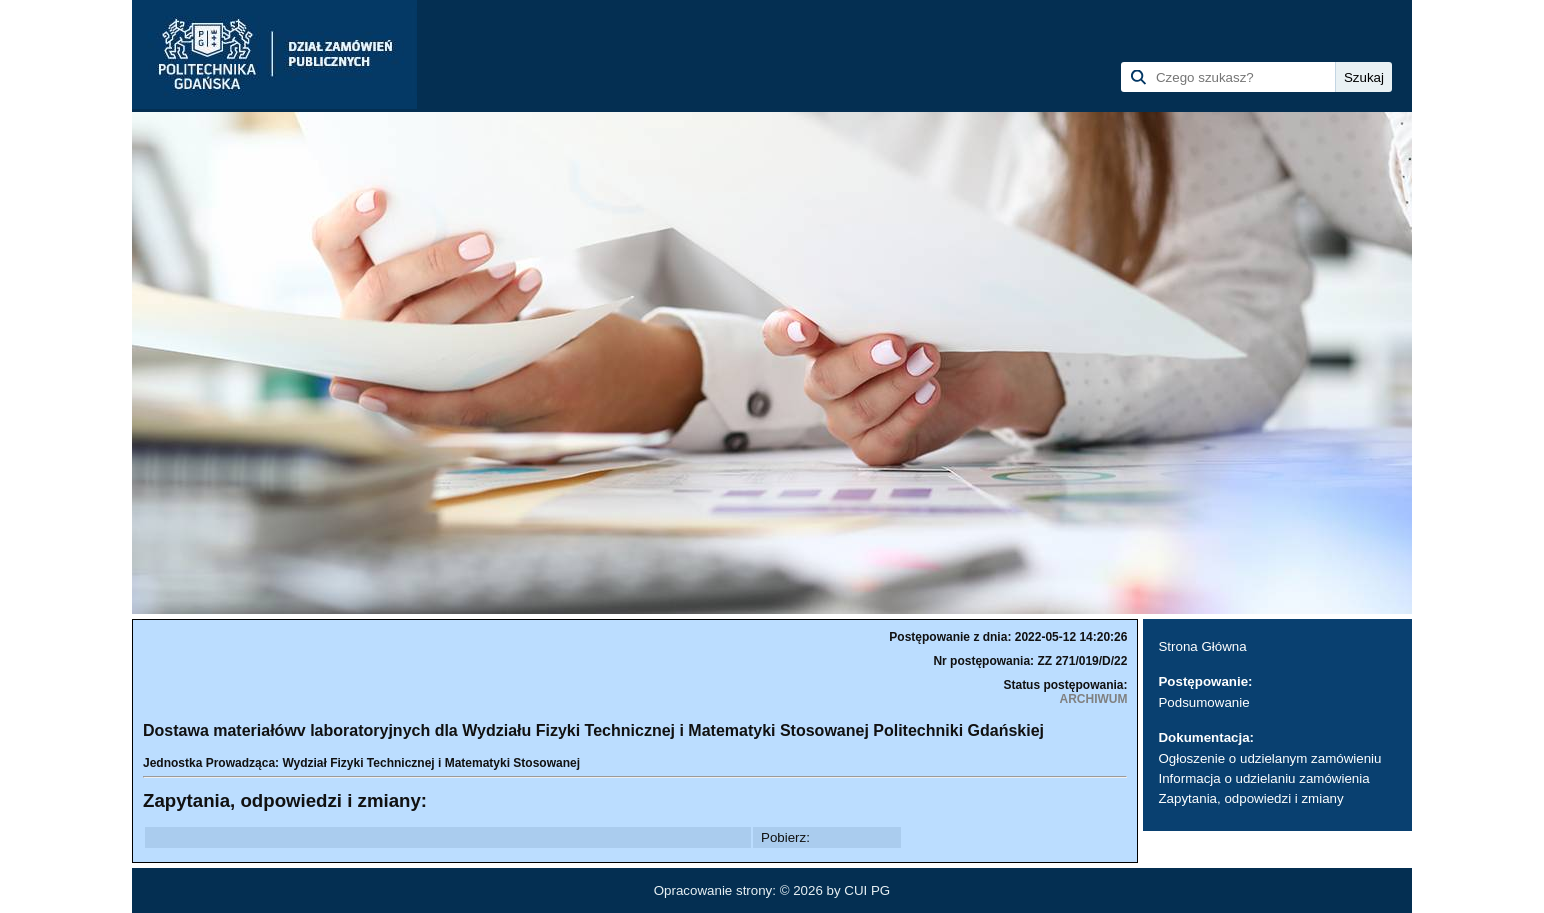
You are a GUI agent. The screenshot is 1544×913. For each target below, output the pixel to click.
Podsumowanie (1203, 702)
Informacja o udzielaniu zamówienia (1263, 778)
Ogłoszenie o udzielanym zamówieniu (1269, 758)
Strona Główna (1202, 646)
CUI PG (867, 890)
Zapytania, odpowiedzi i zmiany (1250, 798)
